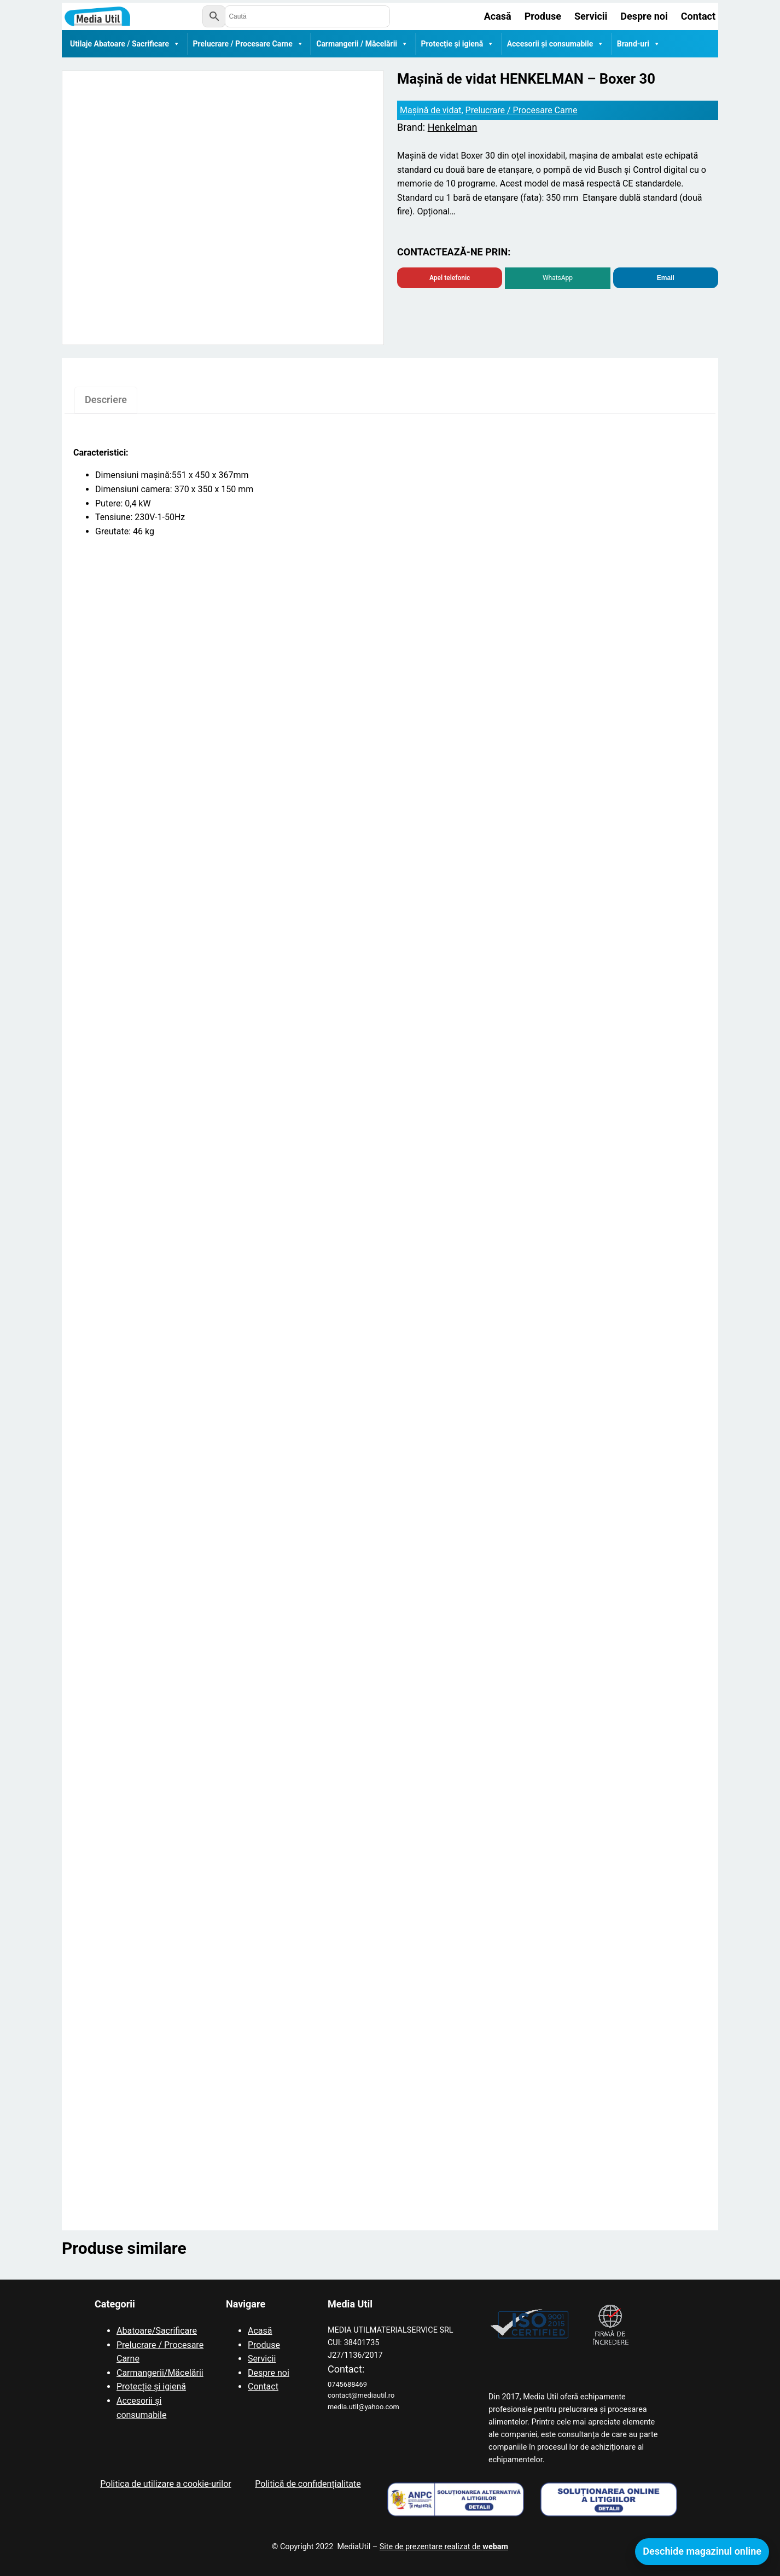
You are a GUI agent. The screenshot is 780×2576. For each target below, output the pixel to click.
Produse (264, 2345)
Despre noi (268, 2373)
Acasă (260, 2331)
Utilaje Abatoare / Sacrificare (125, 44)
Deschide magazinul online (702, 2551)
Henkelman (453, 127)
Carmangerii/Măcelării (160, 2373)
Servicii (262, 2358)
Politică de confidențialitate (307, 2484)
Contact (263, 2386)
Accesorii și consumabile (555, 44)
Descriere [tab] (106, 399)
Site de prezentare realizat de (444, 2546)
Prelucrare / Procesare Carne (248, 44)
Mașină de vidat (430, 110)
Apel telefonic (449, 278)
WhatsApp (558, 278)
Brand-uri (638, 44)
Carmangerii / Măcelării (362, 44)
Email (665, 278)
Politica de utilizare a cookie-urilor (165, 2484)
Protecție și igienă (457, 44)
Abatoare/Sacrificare (157, 2331)
